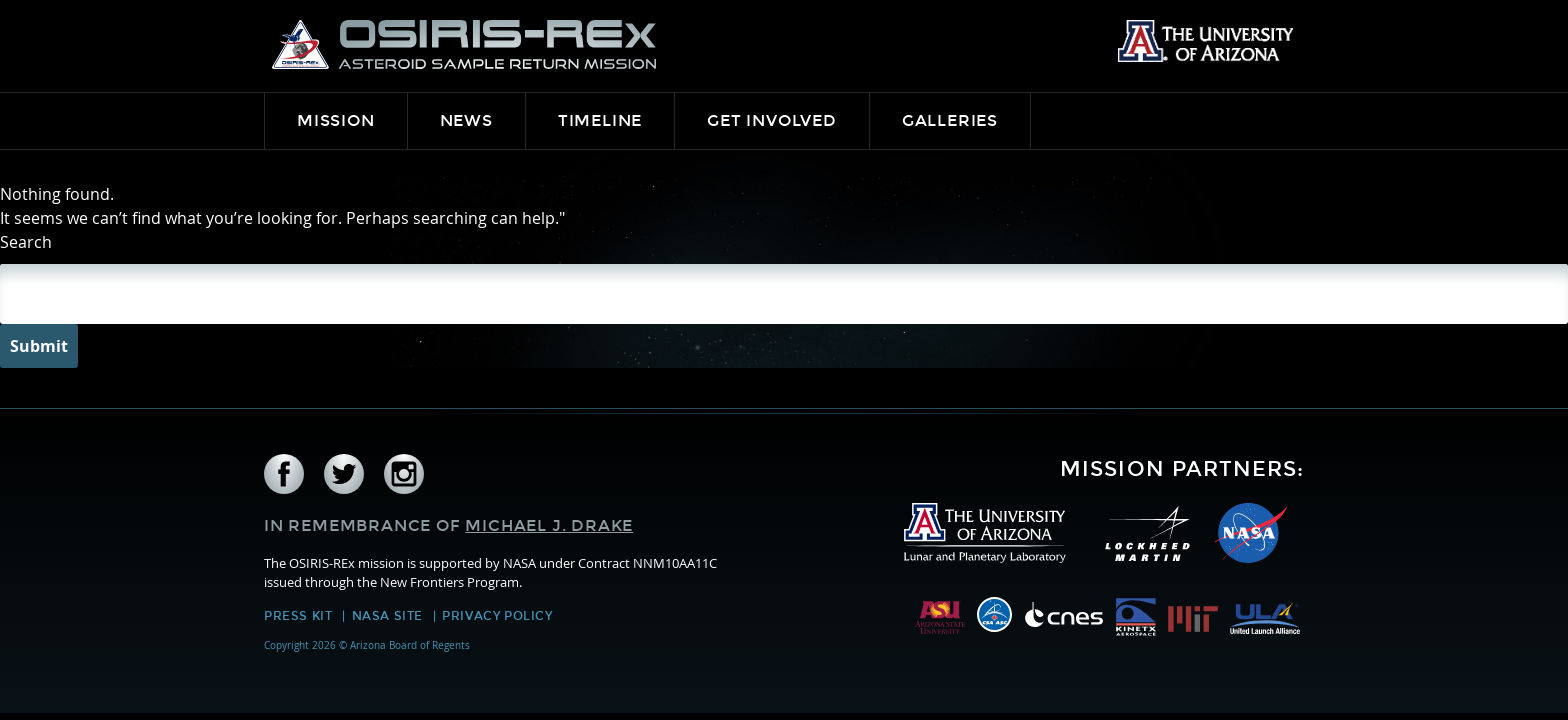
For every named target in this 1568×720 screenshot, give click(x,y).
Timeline (600, 120)
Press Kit (298, 616)
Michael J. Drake (549, 525)
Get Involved (772, 120)
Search (26, 242)
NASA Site (387, 616)
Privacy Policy (497, 616)
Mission (336, 120)
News (466, 120)
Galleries (950, 120)
